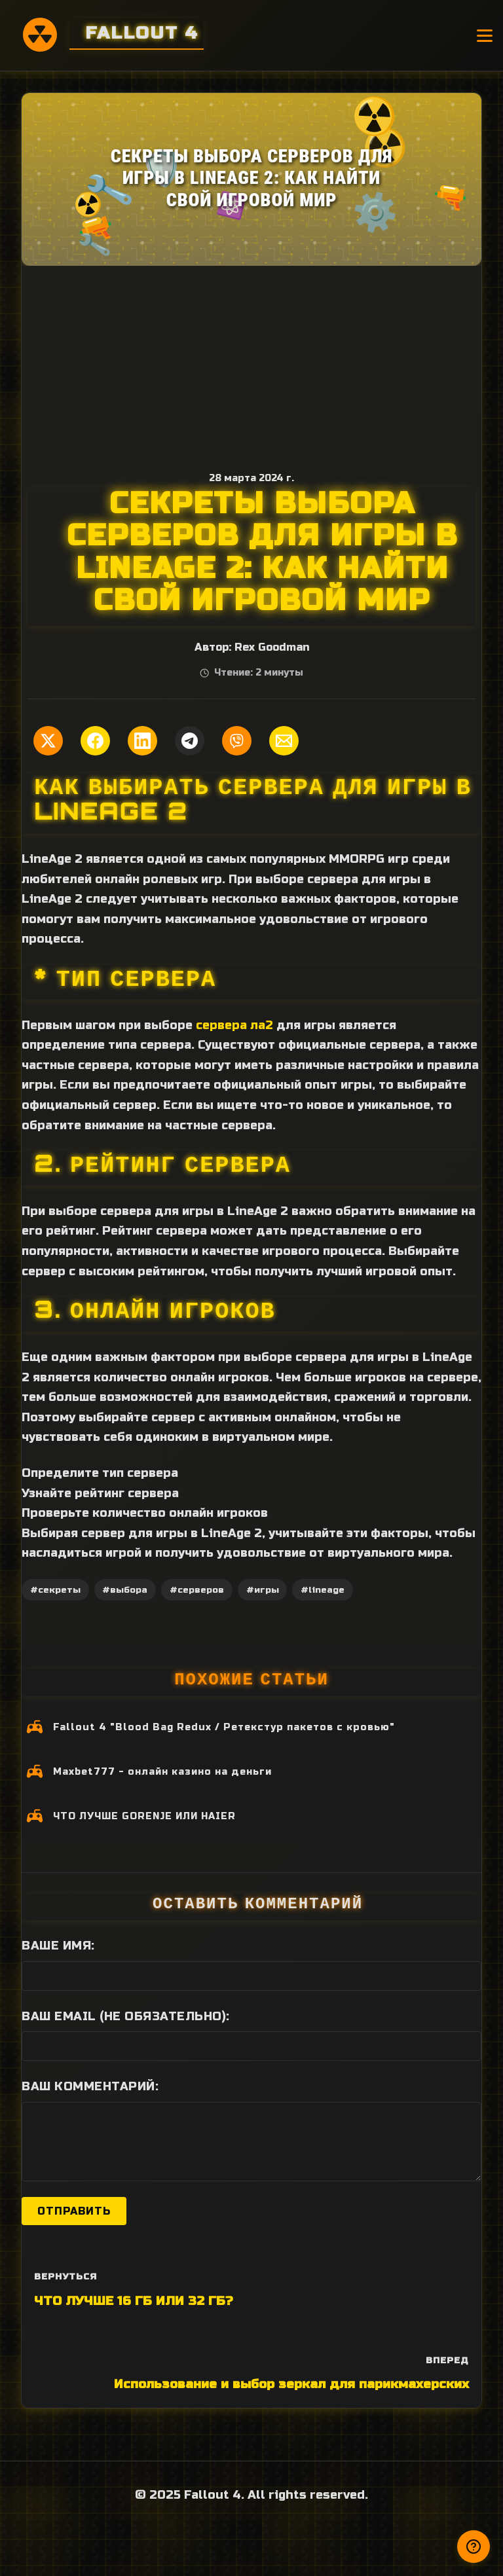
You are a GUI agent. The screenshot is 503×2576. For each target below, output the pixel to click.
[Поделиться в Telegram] (189, 740)
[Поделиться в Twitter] (48, 740)
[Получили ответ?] (473, 2546)
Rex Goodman (271, 647)
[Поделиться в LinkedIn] (142, 740)
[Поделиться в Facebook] (95, 740)
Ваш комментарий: (90, 2086)
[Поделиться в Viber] (237, 740)
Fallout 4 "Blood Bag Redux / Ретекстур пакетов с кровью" (224, 1727)
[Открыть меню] (484, 36)
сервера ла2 (234, 1025)
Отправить (74, 2211)
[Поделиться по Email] (284, 740)
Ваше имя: (58, 1945)
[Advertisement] (251, 364)
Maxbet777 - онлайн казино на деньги (162, 1771)
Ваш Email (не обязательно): (126, 2016)
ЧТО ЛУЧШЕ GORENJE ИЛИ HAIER (144, 1816)
